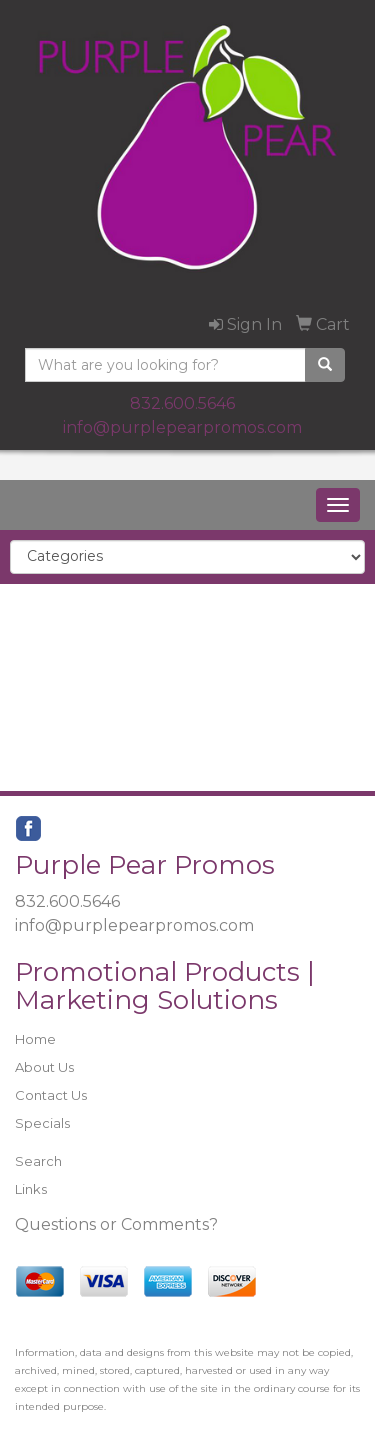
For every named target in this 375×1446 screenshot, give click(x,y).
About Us (44, 1067)
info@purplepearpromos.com (182, 427)
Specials (42, 1123)
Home (35, 1039)
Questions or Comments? (116, 1224)
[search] (325, 365)
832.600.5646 (182, 403)
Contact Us (51, 1095)
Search (38, 1161)
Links (31, 1189)
